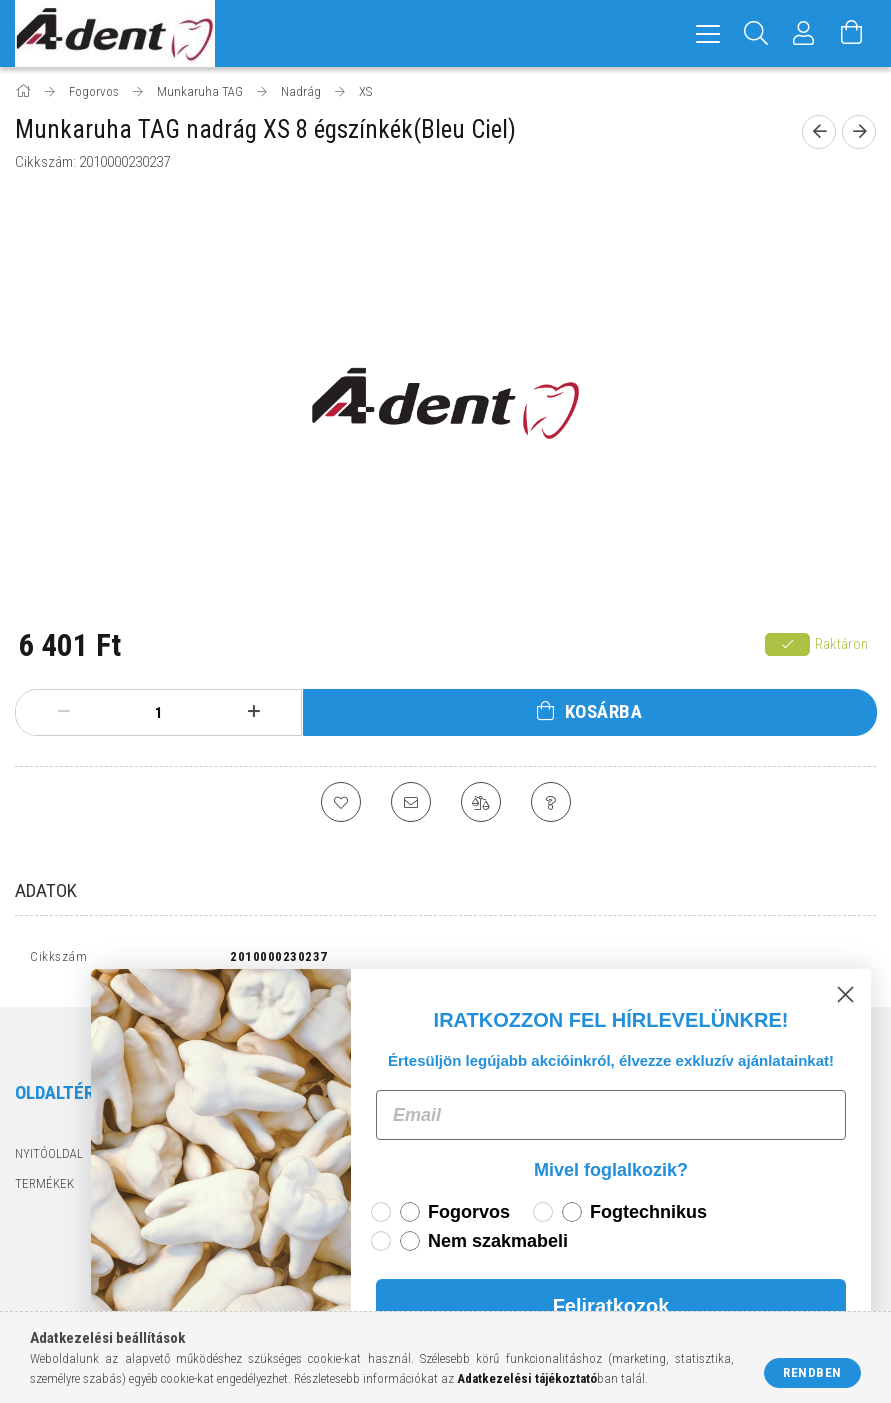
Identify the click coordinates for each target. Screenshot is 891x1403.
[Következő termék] (859, 132)
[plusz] (253, 712)
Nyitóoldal (49, 1158)
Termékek (44, 1187)
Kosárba (604, 711)
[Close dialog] (856, 994)
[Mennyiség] (159, 713)
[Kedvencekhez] (341, 802)
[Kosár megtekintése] (852, 33)
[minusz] (63, 712)
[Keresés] (756, 33)
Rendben (812, 1372)
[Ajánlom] (411, 802)
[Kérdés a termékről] (551, 802)
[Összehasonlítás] (481, 802)
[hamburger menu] (708, 33)
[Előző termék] (819, 132)
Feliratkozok (621, 1306)
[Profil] (804, 33)
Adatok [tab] (46, 890)
